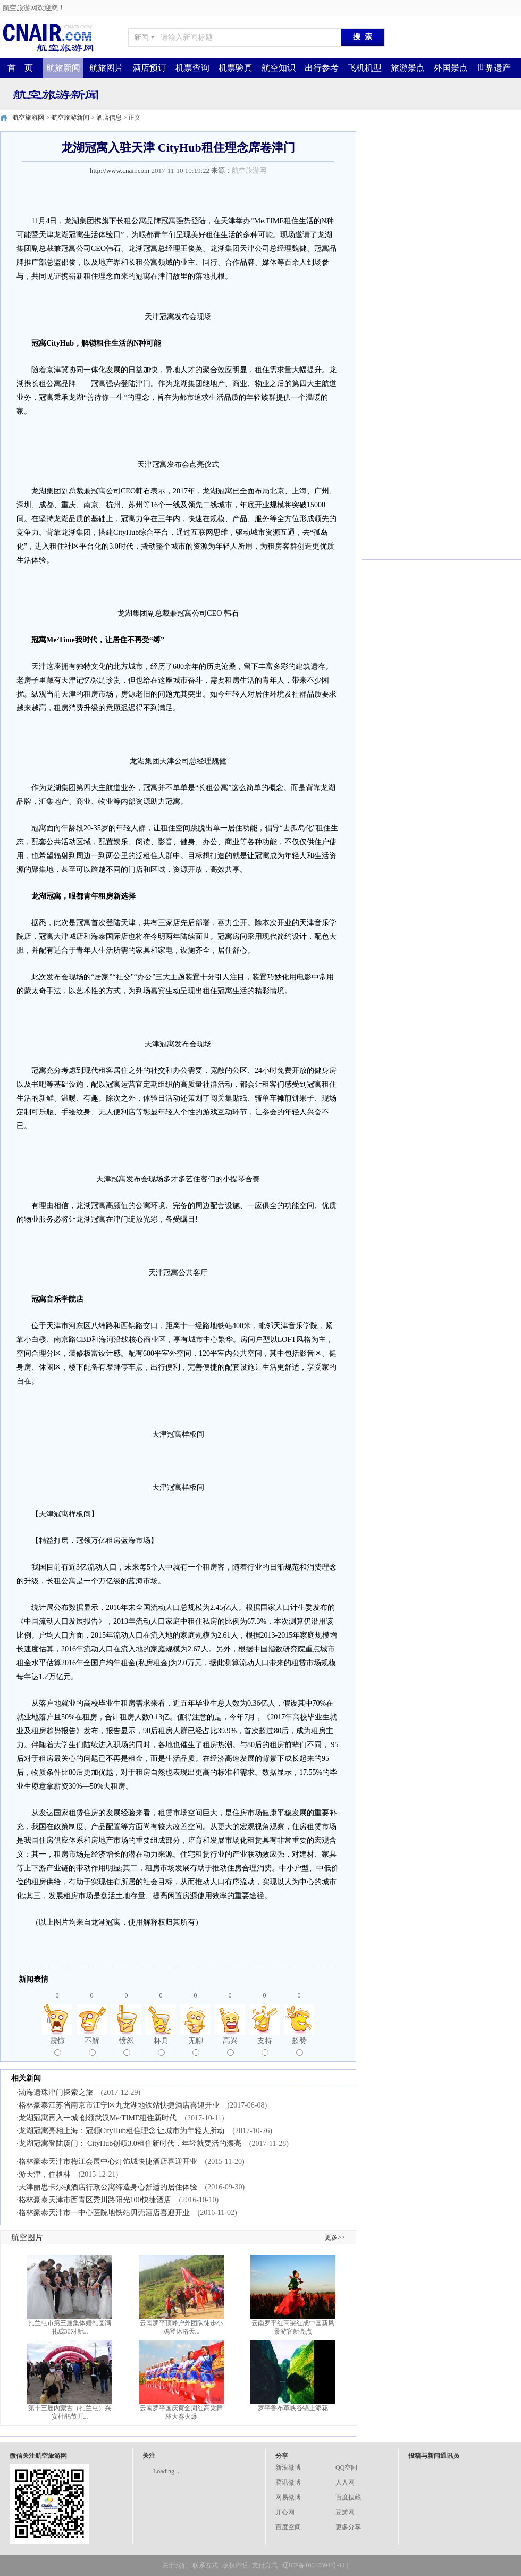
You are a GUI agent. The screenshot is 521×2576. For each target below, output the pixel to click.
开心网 (285, 2512)
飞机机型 (365, 67)
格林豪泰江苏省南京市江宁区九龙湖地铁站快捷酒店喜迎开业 (119, 2105)
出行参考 (322, 67)
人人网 (345, 2482)
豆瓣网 (345, 2512)
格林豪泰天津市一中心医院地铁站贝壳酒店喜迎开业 (104, 2213)
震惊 (57, 2046)
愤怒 (126, 2046)
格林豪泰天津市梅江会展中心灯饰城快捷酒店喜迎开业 (108, 2162)
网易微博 (288, 2497)
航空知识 (279, 67)
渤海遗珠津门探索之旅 (56, 2092)
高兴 (230, 2046)
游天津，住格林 (45, 2174)
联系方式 (205, 2565)
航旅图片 (106, 67)
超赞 (299, 2046)
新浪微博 (288, 2467)
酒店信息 (109, 117)
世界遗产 (494, 67)
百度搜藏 (348, 2497)
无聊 (195, 2046)
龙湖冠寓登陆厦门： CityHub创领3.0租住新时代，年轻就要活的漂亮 (130, 2143)
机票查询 (192, 67)
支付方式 (265, 2565)
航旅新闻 (63, 67)
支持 (264, 2046)
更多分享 (348, 2527)
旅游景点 (408, 67)
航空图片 (27, 2237)
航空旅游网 (28, 117)
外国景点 (451, 67)
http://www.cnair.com (120, 170)
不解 (92, 2046)
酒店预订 (149, 67)
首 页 (20, 67)
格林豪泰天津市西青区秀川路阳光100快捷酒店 (95, 2200)
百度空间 (288, 2527)
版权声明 (235, 2565)
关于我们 (175, 2565)
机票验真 (236, 67)
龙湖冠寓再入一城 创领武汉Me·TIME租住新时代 (98, 2118)
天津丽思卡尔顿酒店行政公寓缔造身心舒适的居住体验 (108, 2187)
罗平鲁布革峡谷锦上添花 (293, 2408)
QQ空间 (346, 2467)
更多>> (335, 2237)
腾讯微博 (288, 2482)
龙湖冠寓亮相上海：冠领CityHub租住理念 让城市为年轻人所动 (122, 2131)
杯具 (161, 2046)
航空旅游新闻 (70, 117)
